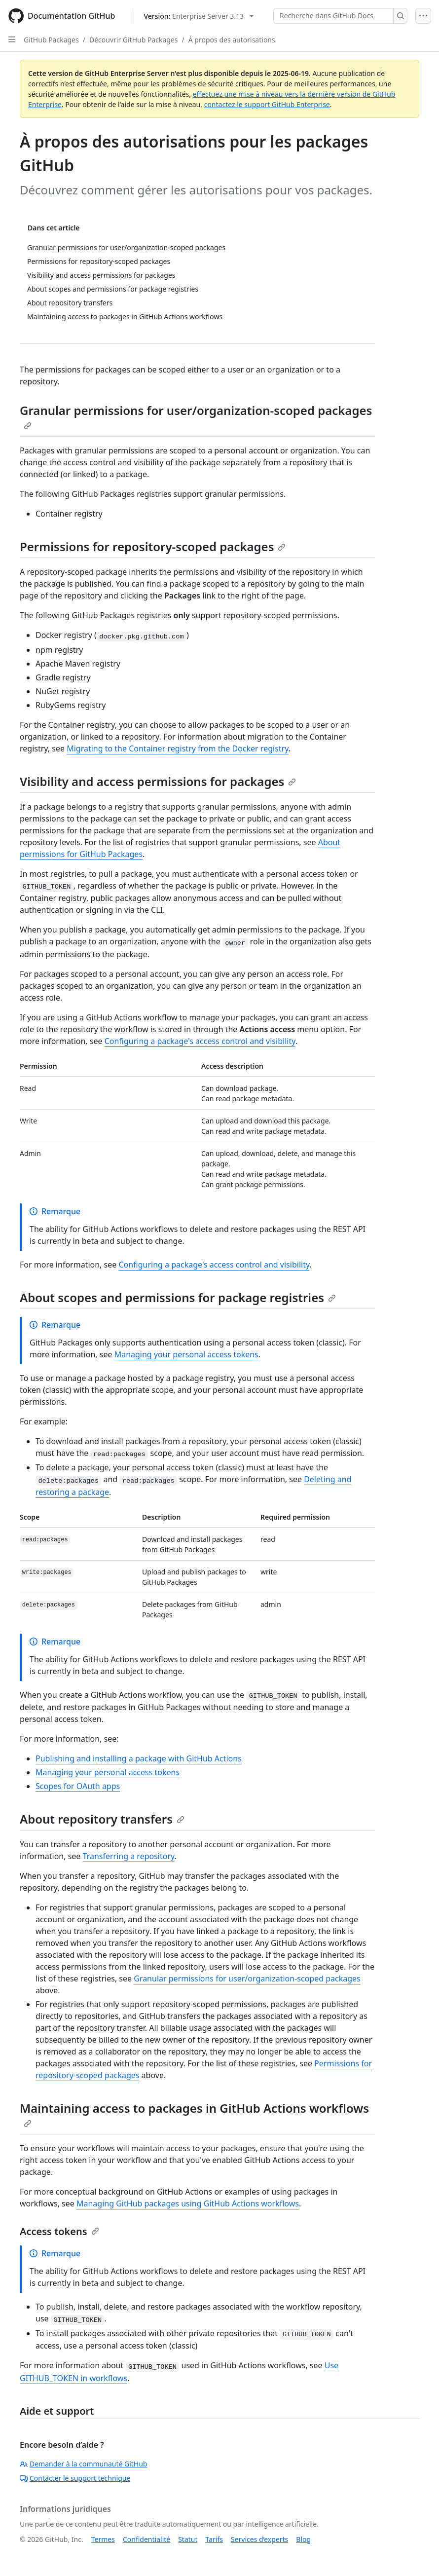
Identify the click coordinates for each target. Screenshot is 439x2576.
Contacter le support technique (75, 2478)
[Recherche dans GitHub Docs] (333, 15)
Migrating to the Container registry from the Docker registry (178, 748)
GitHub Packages (51, 39)
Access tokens (59, 2231)
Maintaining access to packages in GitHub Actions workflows (194, 2114)
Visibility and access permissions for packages (158, 781)
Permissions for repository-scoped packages (153, 546)
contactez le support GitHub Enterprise (267, 104)
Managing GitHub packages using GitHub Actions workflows (187, 2203)
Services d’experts (259, 2539)
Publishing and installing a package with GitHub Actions (139, 1758)
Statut (187, 2539)
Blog (303, 2539)
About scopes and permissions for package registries (178, 1297)
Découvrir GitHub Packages (133, 39)
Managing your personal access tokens (186, 1354)
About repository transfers (102, 1819)
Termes (103, 2539)
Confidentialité (146, 2539)
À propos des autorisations (231, 39)
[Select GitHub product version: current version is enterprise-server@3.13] (198, 16)
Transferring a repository (129, 1856)
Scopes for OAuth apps (78, 1786)
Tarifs (214, 2539)
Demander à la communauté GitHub (83, 2463)
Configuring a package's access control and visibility (200, 1041)
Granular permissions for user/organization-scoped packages (196, 416)
